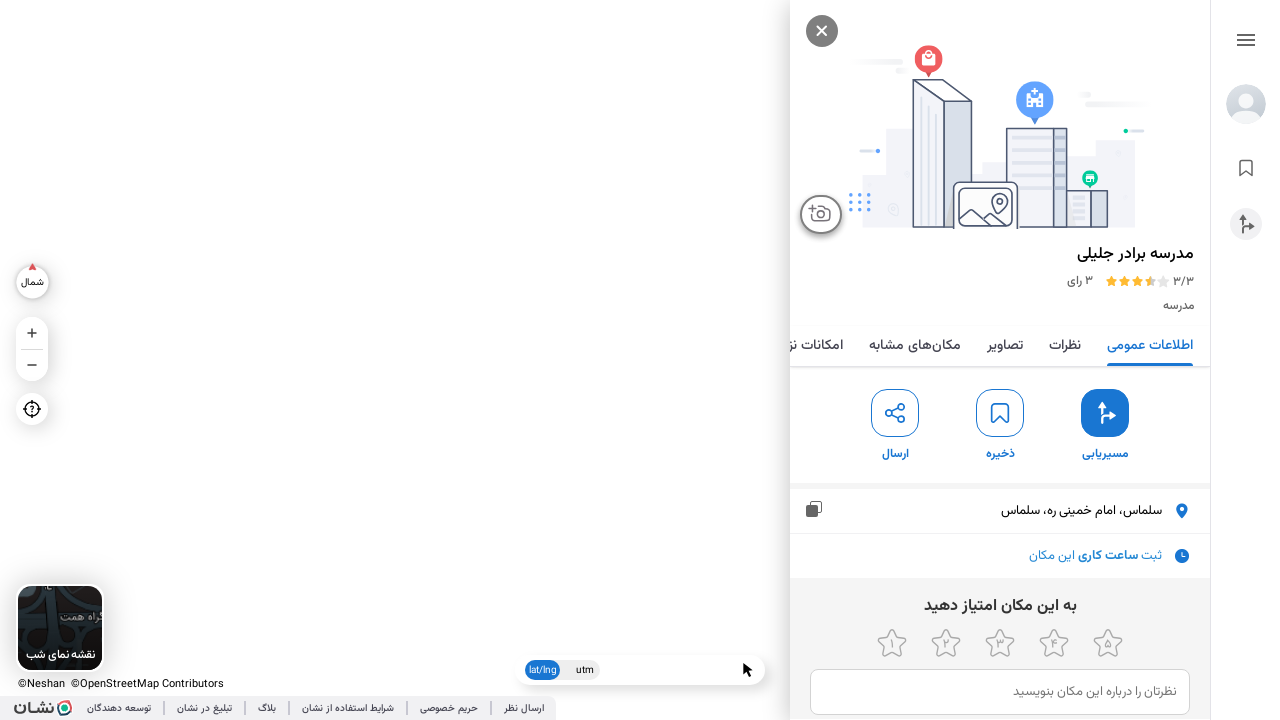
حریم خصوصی (449, 708)
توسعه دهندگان (119, 708)
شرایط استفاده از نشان (348, 708)
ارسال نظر (524, 708)
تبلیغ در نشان (204, 708)
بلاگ (267, 708)
